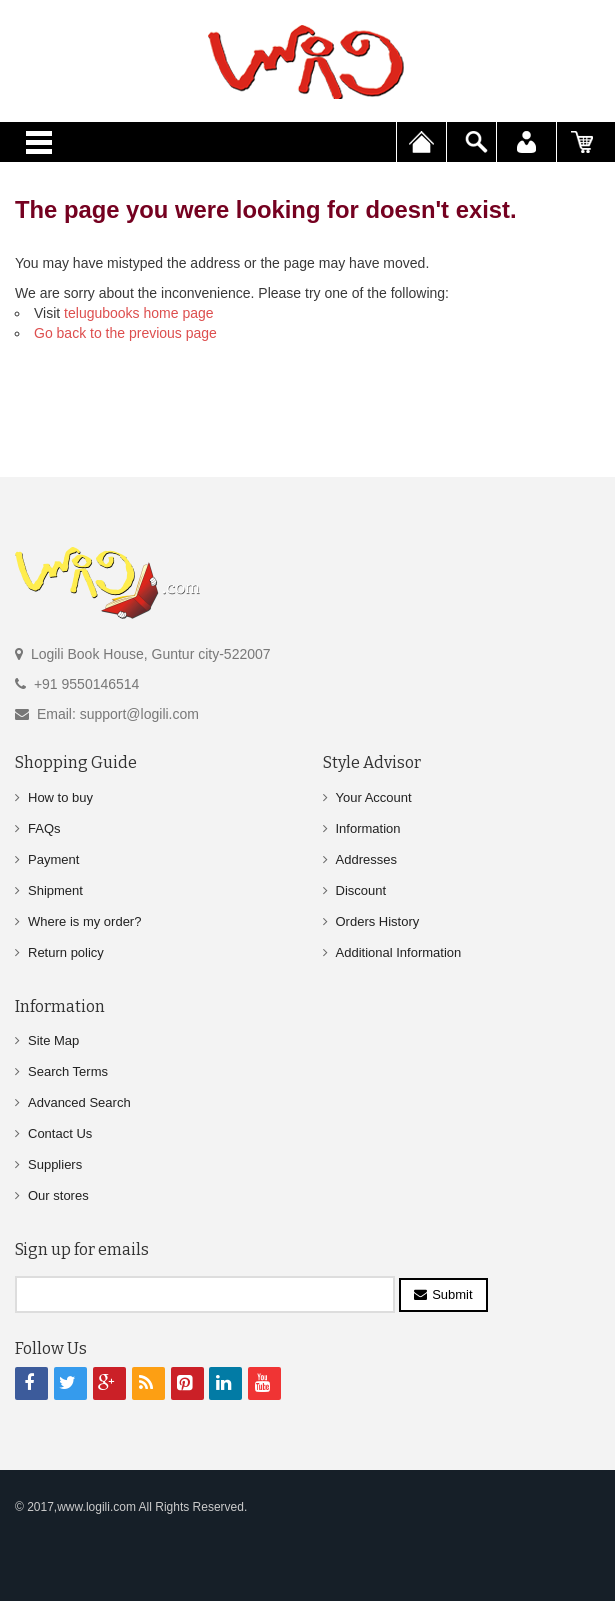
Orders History (378, 921)
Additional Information (399, 952)
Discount (361, 890)
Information (368, 828)
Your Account (374, 797)
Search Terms (68, 1071)
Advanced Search (79, 1102)
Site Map (53, 1040)
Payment (53, 859)
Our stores (58, 1195)
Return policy (66, 952)
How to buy (60, 797)
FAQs (44, 828)
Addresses (366, 859)
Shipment (55, 890)
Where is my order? (84, 921)
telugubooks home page (138, 313)
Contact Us (60, 1133)
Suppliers (55, 1164)
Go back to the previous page (125, 333)
